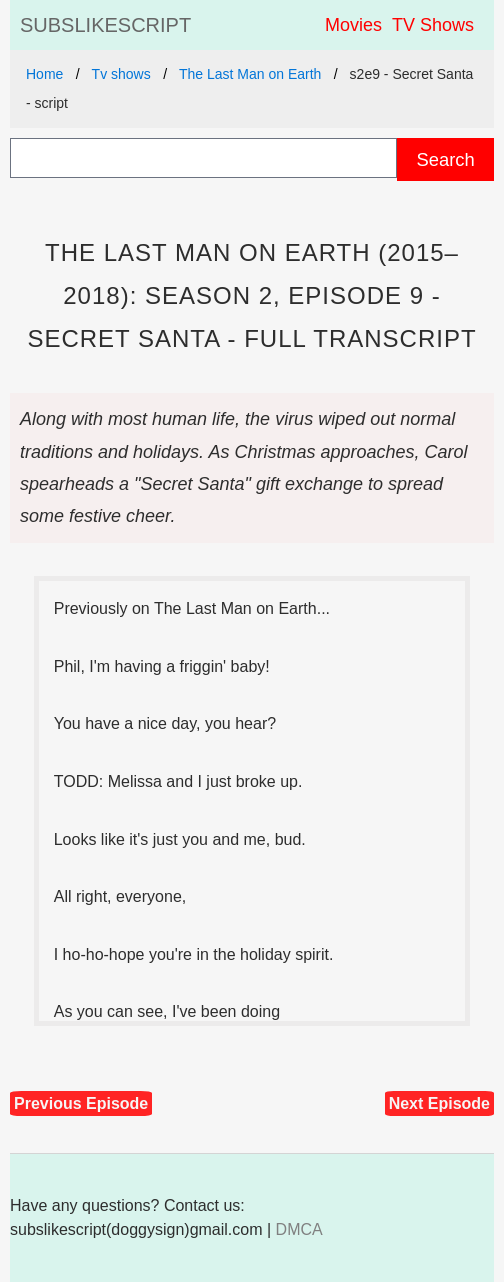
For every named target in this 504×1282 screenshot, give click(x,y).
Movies (353, 25)
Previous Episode (81, 1103)
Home (44, 74)
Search (445, 159)
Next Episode (439, 1103)
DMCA (299, 1229)
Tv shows (121, 74)
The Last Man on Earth (250, 74)
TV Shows (433, 25)
